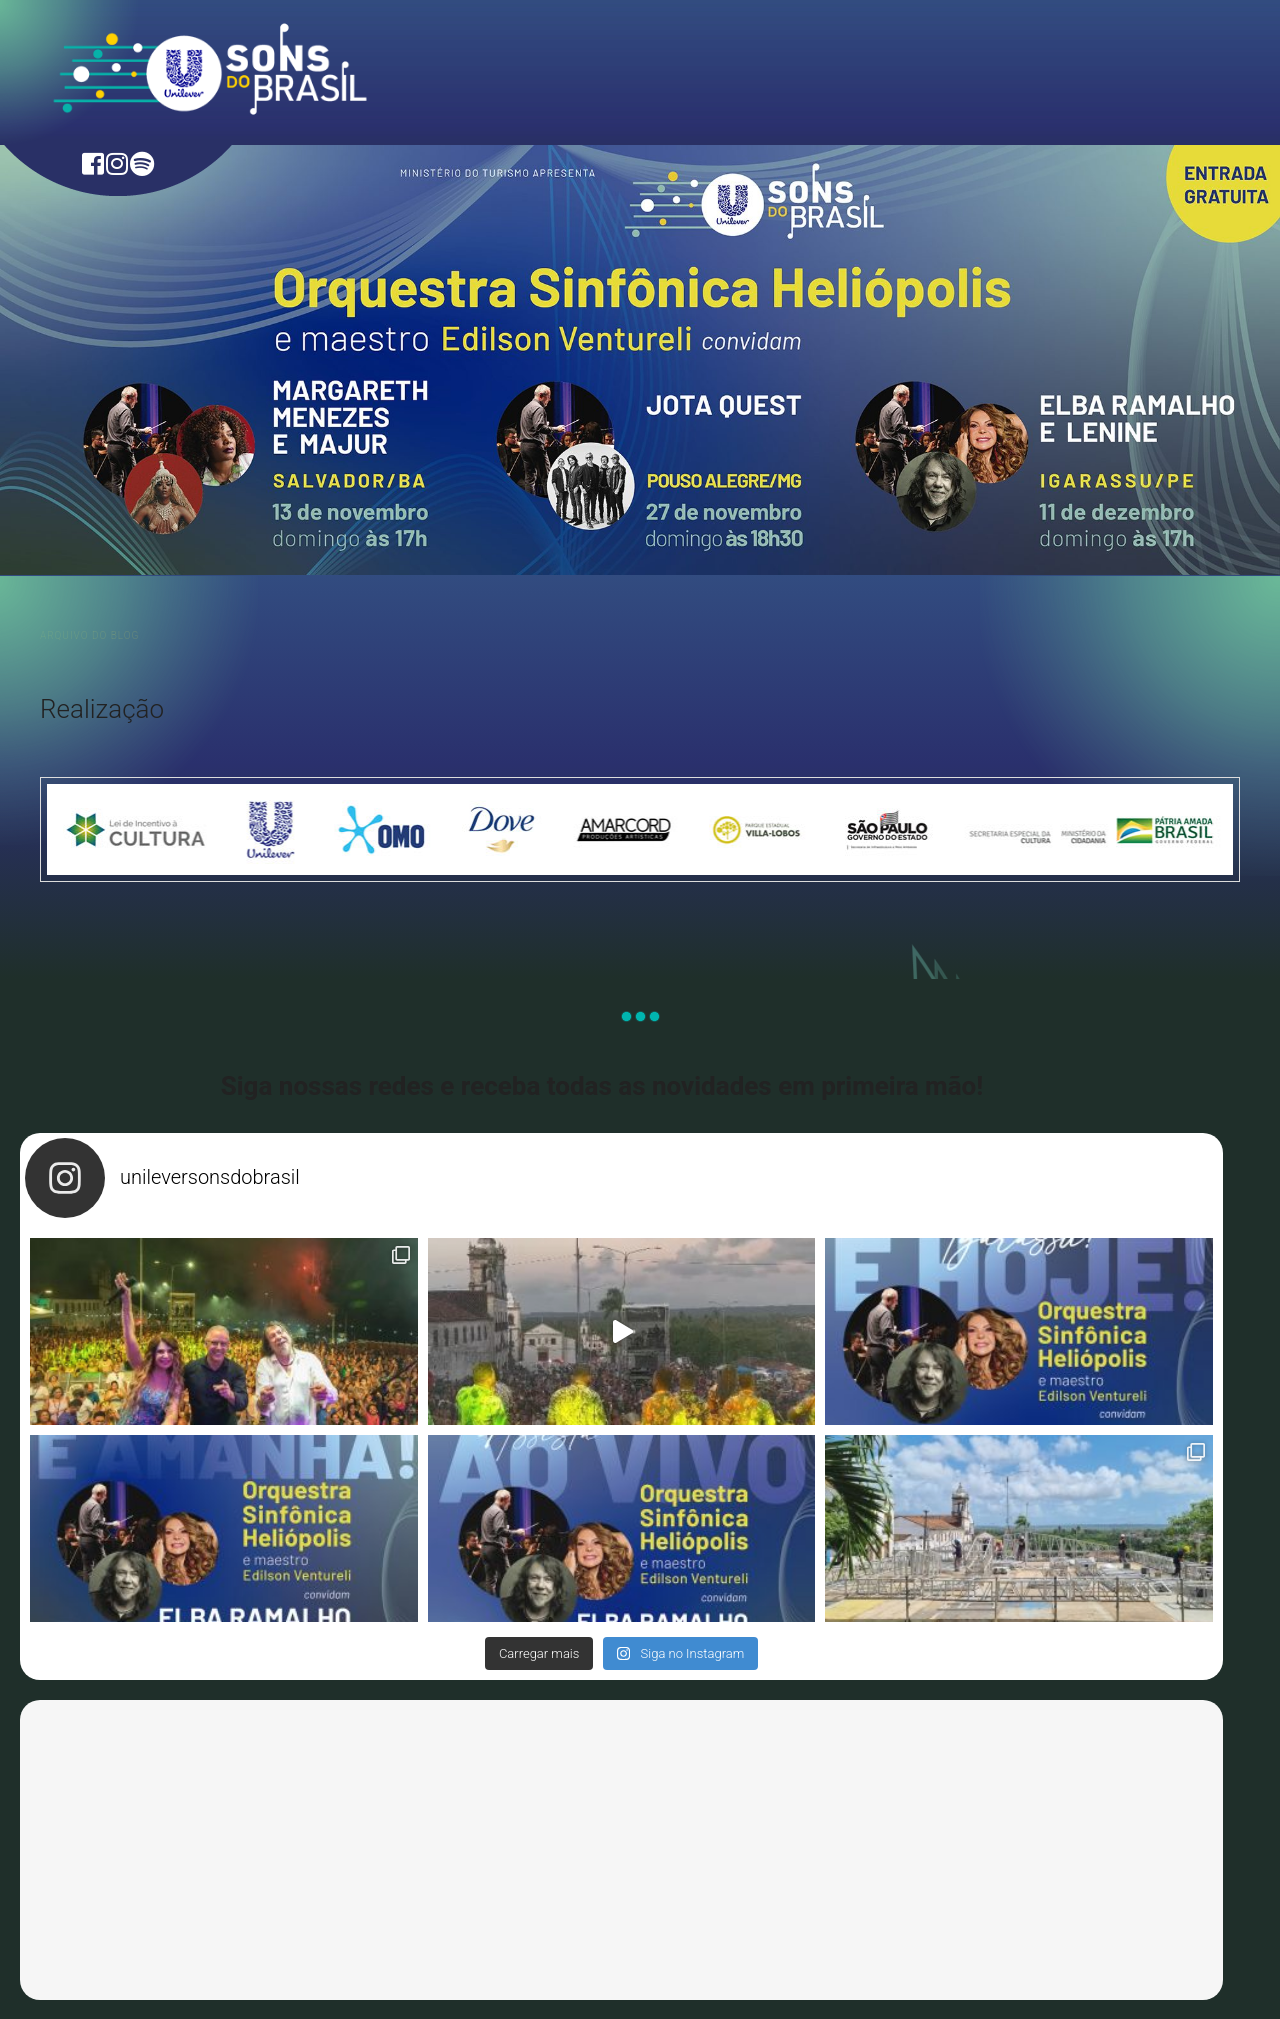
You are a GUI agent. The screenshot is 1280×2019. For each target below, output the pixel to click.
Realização (102, 709)
